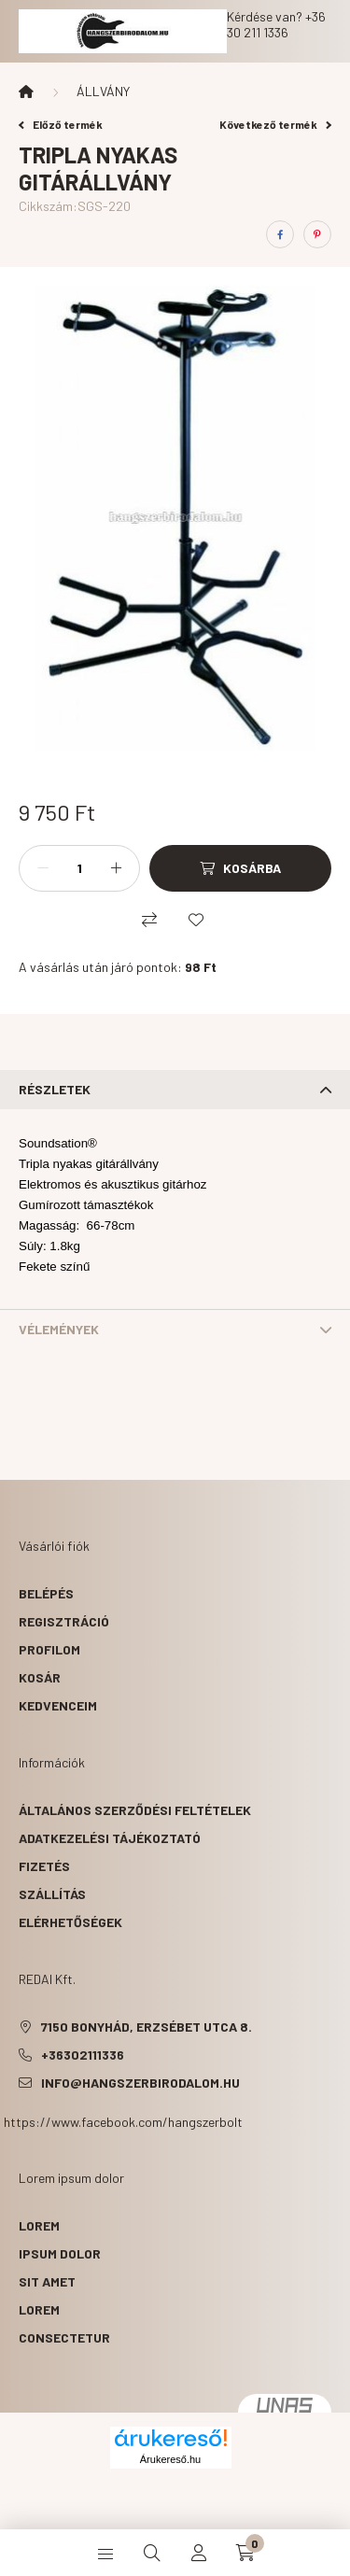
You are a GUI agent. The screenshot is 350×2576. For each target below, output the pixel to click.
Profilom (49, 1649)
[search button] (152, 2552)
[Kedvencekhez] (196, 919)
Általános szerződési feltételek (135, 1810)
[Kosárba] (240, 868)
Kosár (40, 1677)
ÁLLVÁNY (103, 91)
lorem (39, 2225)
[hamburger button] (105, 2552)
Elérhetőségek (70, 1922)
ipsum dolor (60, 2253)
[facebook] (280, 234)
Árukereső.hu (170, 2459)
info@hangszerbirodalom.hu (140, 2082)
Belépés (46, 1593)
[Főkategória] (26, 91)
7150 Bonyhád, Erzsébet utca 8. (146, 2026)
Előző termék (61, 124)
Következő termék (275, 124)
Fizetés (44, 1866)
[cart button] (245, 2552)
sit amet (47, 2281)
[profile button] (198, 2552)
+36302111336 (82, 2054)
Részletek (55, 1089)
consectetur (64, 2337)
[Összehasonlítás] (149, 919)
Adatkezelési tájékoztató (110, 1838)
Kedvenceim (58, 1705)
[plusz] (116, 868)
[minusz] (43, 868)
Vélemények (59, 1329)
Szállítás (52, 1894)
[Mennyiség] (79, 868)
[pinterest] (317, 234)
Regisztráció (64, 1621)
